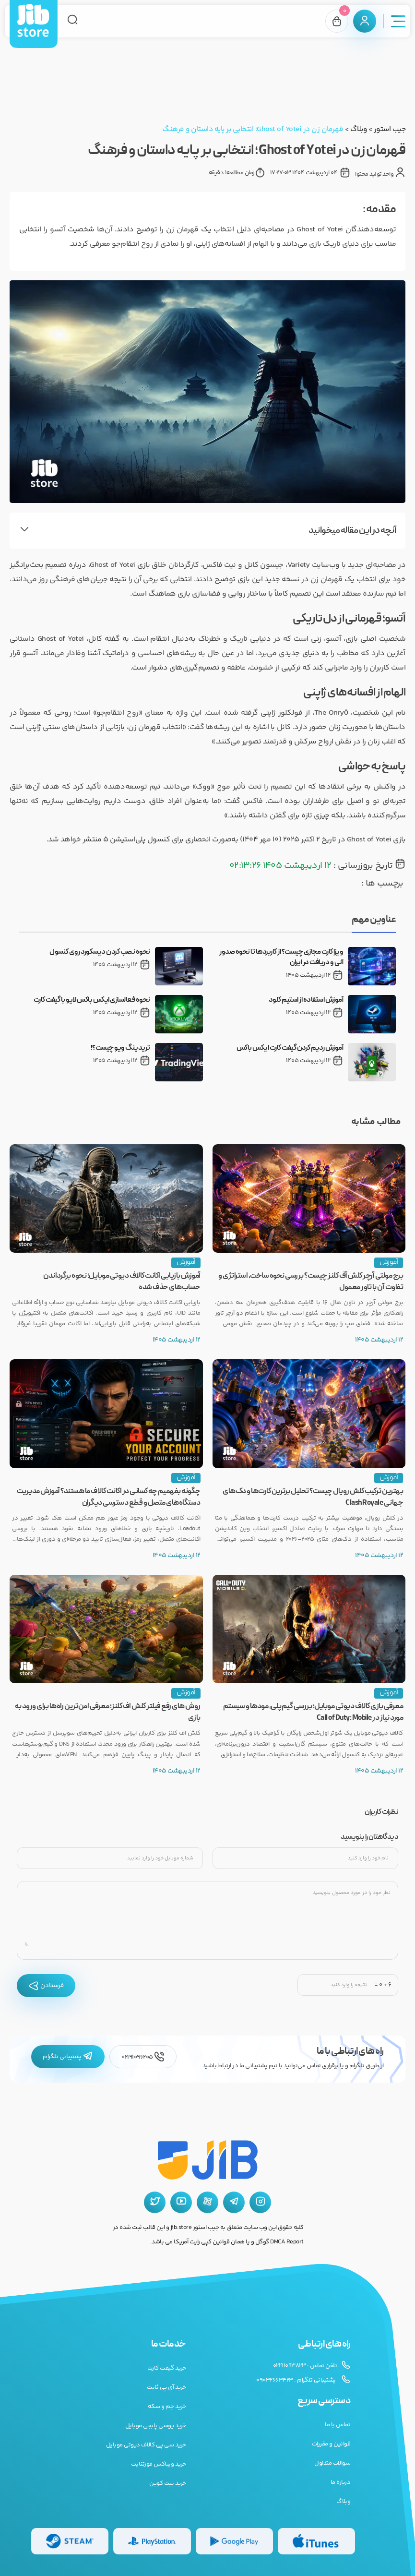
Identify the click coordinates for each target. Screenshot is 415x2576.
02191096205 (143, 2057)
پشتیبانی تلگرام (68, 2056)
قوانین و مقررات (331, 2444)
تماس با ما (337, 2425)
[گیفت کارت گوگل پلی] (234, 2541)
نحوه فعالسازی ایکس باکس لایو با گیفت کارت (92, 1000)
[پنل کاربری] (364, 21)
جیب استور (390, 129)
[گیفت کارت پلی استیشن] (151, 2541)
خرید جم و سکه (167, 2406)
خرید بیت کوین (167, 2483)
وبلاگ (358, 129)
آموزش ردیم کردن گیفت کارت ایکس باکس (290, 1048)
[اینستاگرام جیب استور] (260, 2202)
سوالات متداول (332, 2463)
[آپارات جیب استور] (207, 2202)
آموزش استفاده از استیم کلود (306, 1000)
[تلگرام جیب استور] (234, 2202)
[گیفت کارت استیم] (69, 2541)
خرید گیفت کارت (166, 2368)
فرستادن (46, 1985)
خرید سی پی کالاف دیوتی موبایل (146, 2445)
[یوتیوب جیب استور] (181, 2202)
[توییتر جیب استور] (155, 2202)
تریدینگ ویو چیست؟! (120, 1048)
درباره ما (341, 2482)
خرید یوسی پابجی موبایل (155, 2426)
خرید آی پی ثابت (166, 2387)
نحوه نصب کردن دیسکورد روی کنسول (99, 952)
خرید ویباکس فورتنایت (158, 2464)
